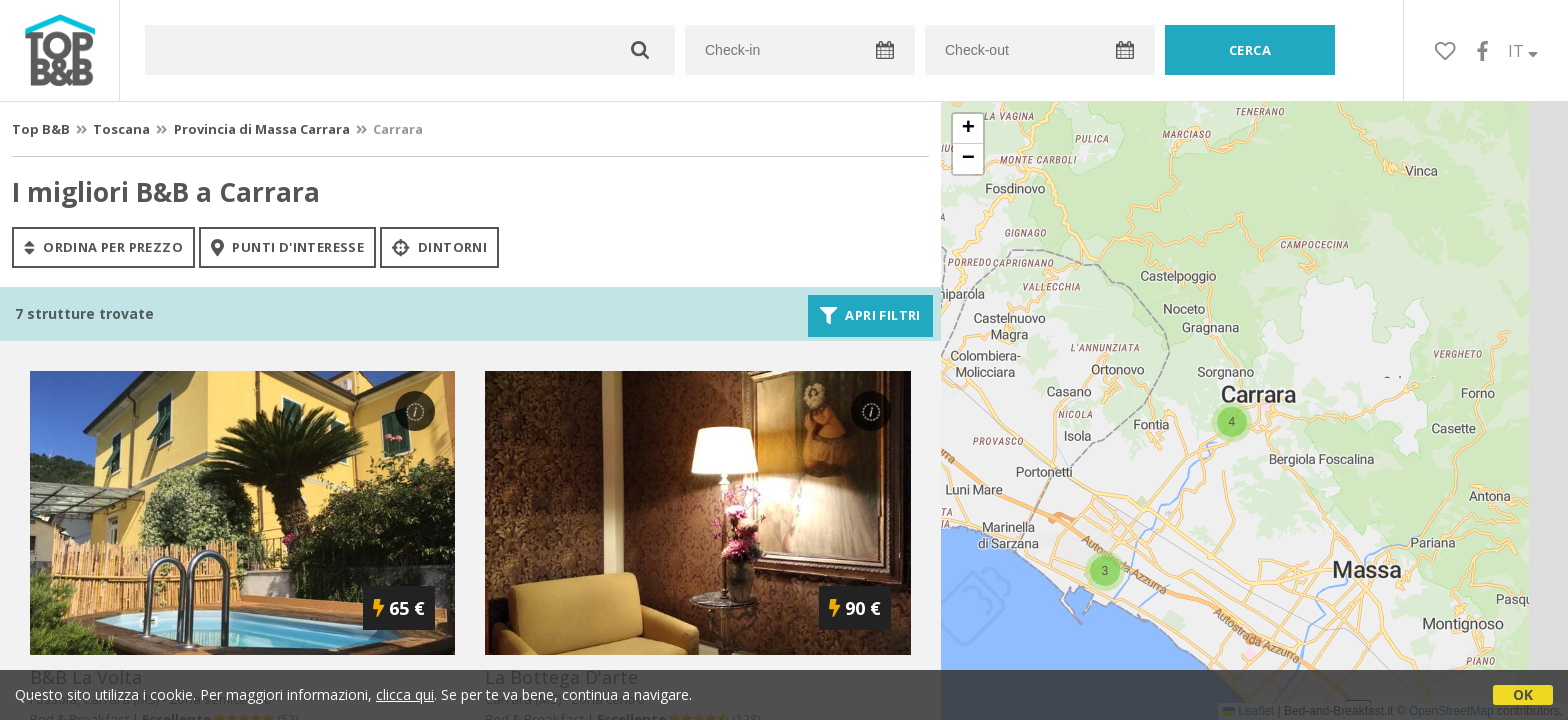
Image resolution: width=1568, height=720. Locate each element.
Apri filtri (870, 316)
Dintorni (439, 247)
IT (1523, 51)
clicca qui (405, 694)
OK (1523, 694)
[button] (1105, 571)
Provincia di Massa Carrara (262, 129)
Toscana (121, 129)
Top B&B (41, 129)
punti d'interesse (287, 247)
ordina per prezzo (103, 247)
